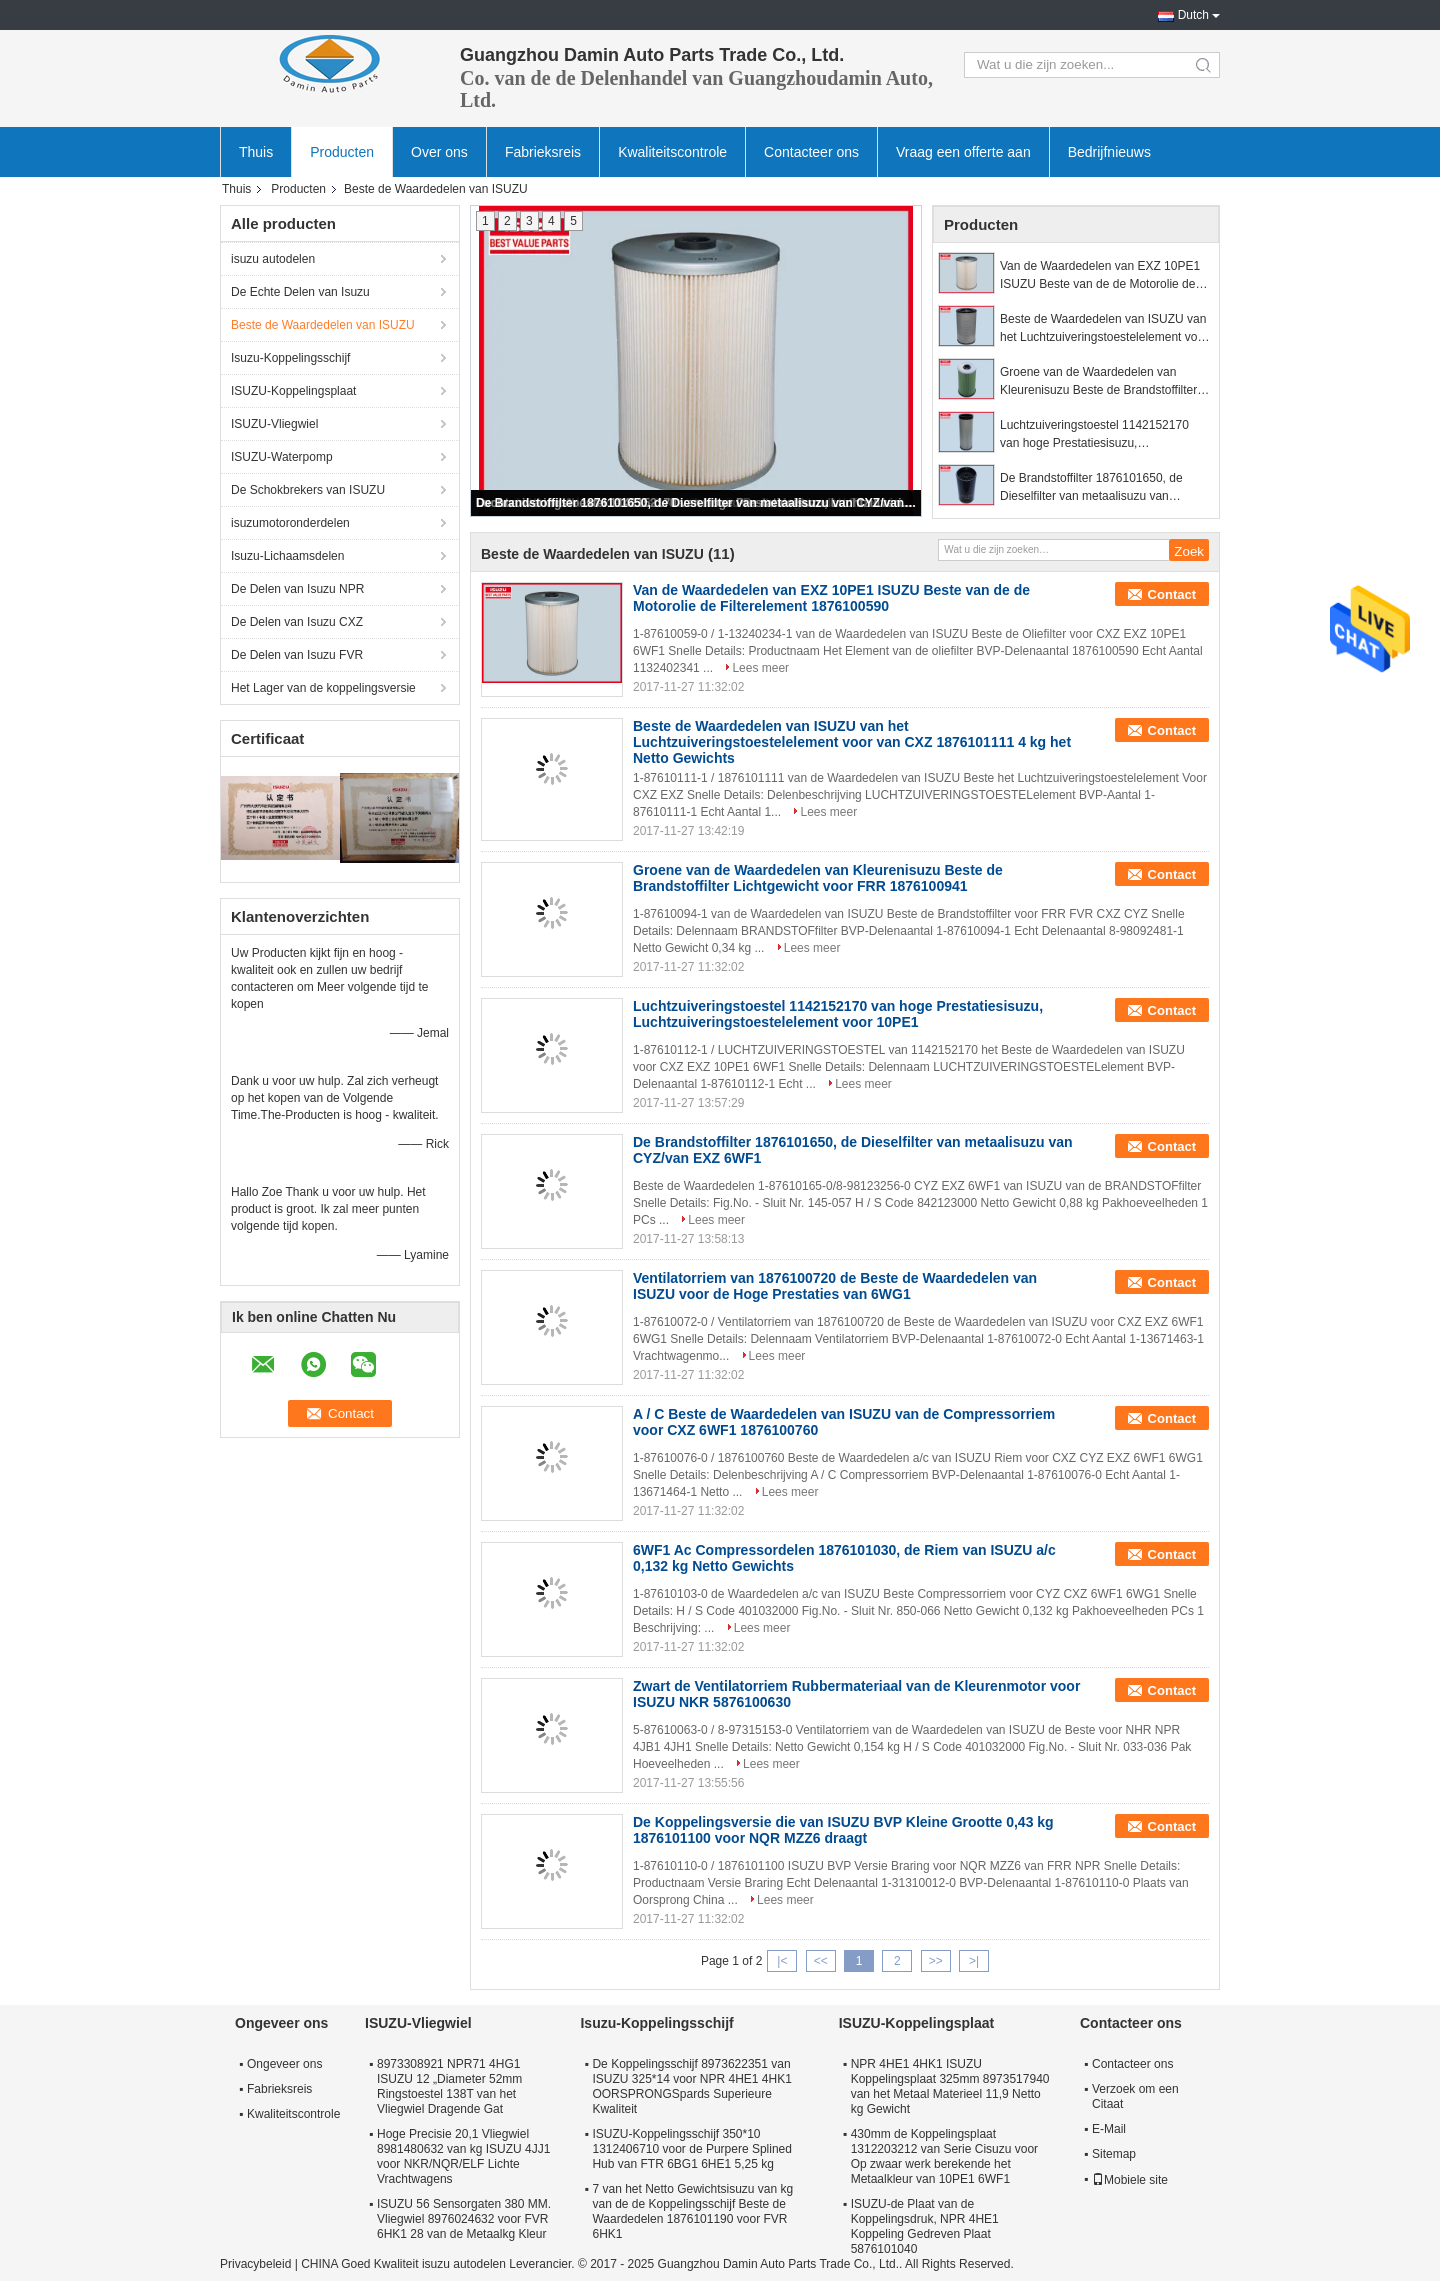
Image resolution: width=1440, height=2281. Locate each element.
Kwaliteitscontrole (672, 152)
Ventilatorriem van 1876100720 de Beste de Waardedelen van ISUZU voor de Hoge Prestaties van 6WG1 (835, 1286)
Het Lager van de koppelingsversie (323, 688)
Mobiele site (1130, 2180)
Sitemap (1114, 2154)
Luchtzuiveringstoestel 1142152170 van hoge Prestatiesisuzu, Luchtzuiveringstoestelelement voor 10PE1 (1094, 435)
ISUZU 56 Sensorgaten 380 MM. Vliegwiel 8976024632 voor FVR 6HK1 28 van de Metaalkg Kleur (464, 2219)
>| (974, 1961)
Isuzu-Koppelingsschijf (290, 358)
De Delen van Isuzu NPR (297, 589)
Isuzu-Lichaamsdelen (287, 556)
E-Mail (1109, 2129)
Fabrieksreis (543, 152)
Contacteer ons (811, 152)
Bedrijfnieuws (1109, 152)
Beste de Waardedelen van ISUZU (323, 325)
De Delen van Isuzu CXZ (297, 622)
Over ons (439, 152)
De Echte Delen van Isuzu (300, 292)
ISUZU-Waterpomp (282, 457)
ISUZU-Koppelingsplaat (293, 391)
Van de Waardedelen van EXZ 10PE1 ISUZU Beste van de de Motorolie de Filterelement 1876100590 (1100, 276)
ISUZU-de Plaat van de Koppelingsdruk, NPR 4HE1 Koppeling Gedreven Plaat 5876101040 (925, 2226)
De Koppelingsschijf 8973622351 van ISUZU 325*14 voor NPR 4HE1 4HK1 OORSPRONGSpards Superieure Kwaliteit (691, 2086)
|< (782, 1961)
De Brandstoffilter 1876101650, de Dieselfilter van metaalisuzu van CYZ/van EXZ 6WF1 (697, 503)
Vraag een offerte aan (963, 152)
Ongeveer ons (284, 2064)
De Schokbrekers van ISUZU (308, 490)
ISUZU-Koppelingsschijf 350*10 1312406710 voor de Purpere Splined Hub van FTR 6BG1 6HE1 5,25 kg (692, 2149)
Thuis (256, 152)
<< (821, 1961)
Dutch (1193, 15)
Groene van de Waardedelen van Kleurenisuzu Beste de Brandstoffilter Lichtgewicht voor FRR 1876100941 (1098, 382)
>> (936, 1961)
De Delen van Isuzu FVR (297, 655)
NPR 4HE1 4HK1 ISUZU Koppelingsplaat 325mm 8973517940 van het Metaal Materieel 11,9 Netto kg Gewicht (950, 2086)
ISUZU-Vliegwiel (274, 424)
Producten (342, 152)
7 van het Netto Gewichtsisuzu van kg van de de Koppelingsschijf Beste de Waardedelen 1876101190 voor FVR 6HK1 (692, 2211)
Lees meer (760, 668)
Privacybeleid (255, 2264)
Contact (1172, 594)
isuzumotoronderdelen (290, 523)
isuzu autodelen (273, 259)
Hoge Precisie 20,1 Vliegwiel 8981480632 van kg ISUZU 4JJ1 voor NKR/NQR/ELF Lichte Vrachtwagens (463, 2156)
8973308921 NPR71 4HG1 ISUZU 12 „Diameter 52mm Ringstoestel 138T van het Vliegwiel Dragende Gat (449, 2086)
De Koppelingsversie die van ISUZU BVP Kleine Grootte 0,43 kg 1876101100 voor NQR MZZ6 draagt (843, 1830)
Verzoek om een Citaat (1135, 2096)
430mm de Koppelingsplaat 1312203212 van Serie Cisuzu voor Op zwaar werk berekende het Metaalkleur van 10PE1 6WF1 (944, 2156)
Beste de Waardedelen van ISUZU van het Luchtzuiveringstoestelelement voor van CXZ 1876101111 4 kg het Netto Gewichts (1104, 329)
